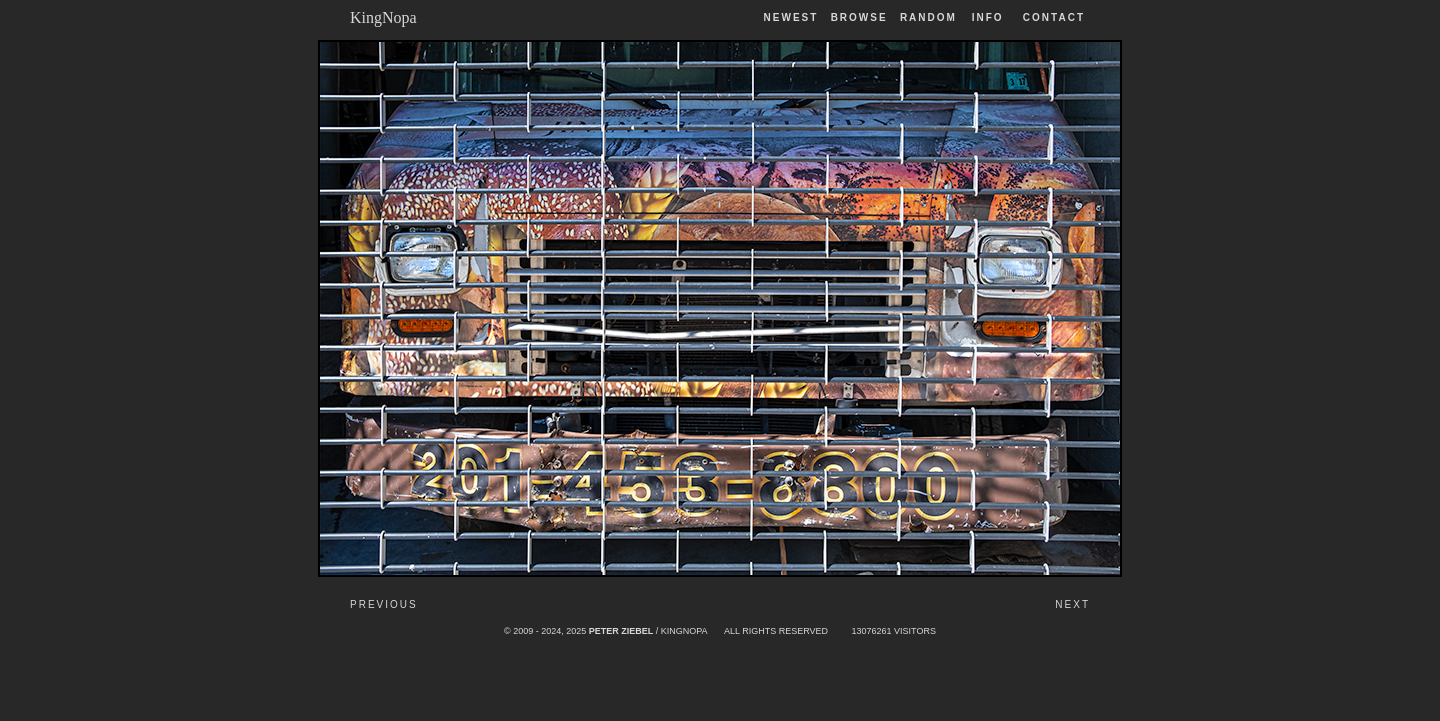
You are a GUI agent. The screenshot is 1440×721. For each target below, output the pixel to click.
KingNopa (383, 17)
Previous (384, 604)
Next (1072, 604)
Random (931, 17)
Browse (859, 17)
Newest (791, 17)
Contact (1054, 17)
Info (988, 17)
